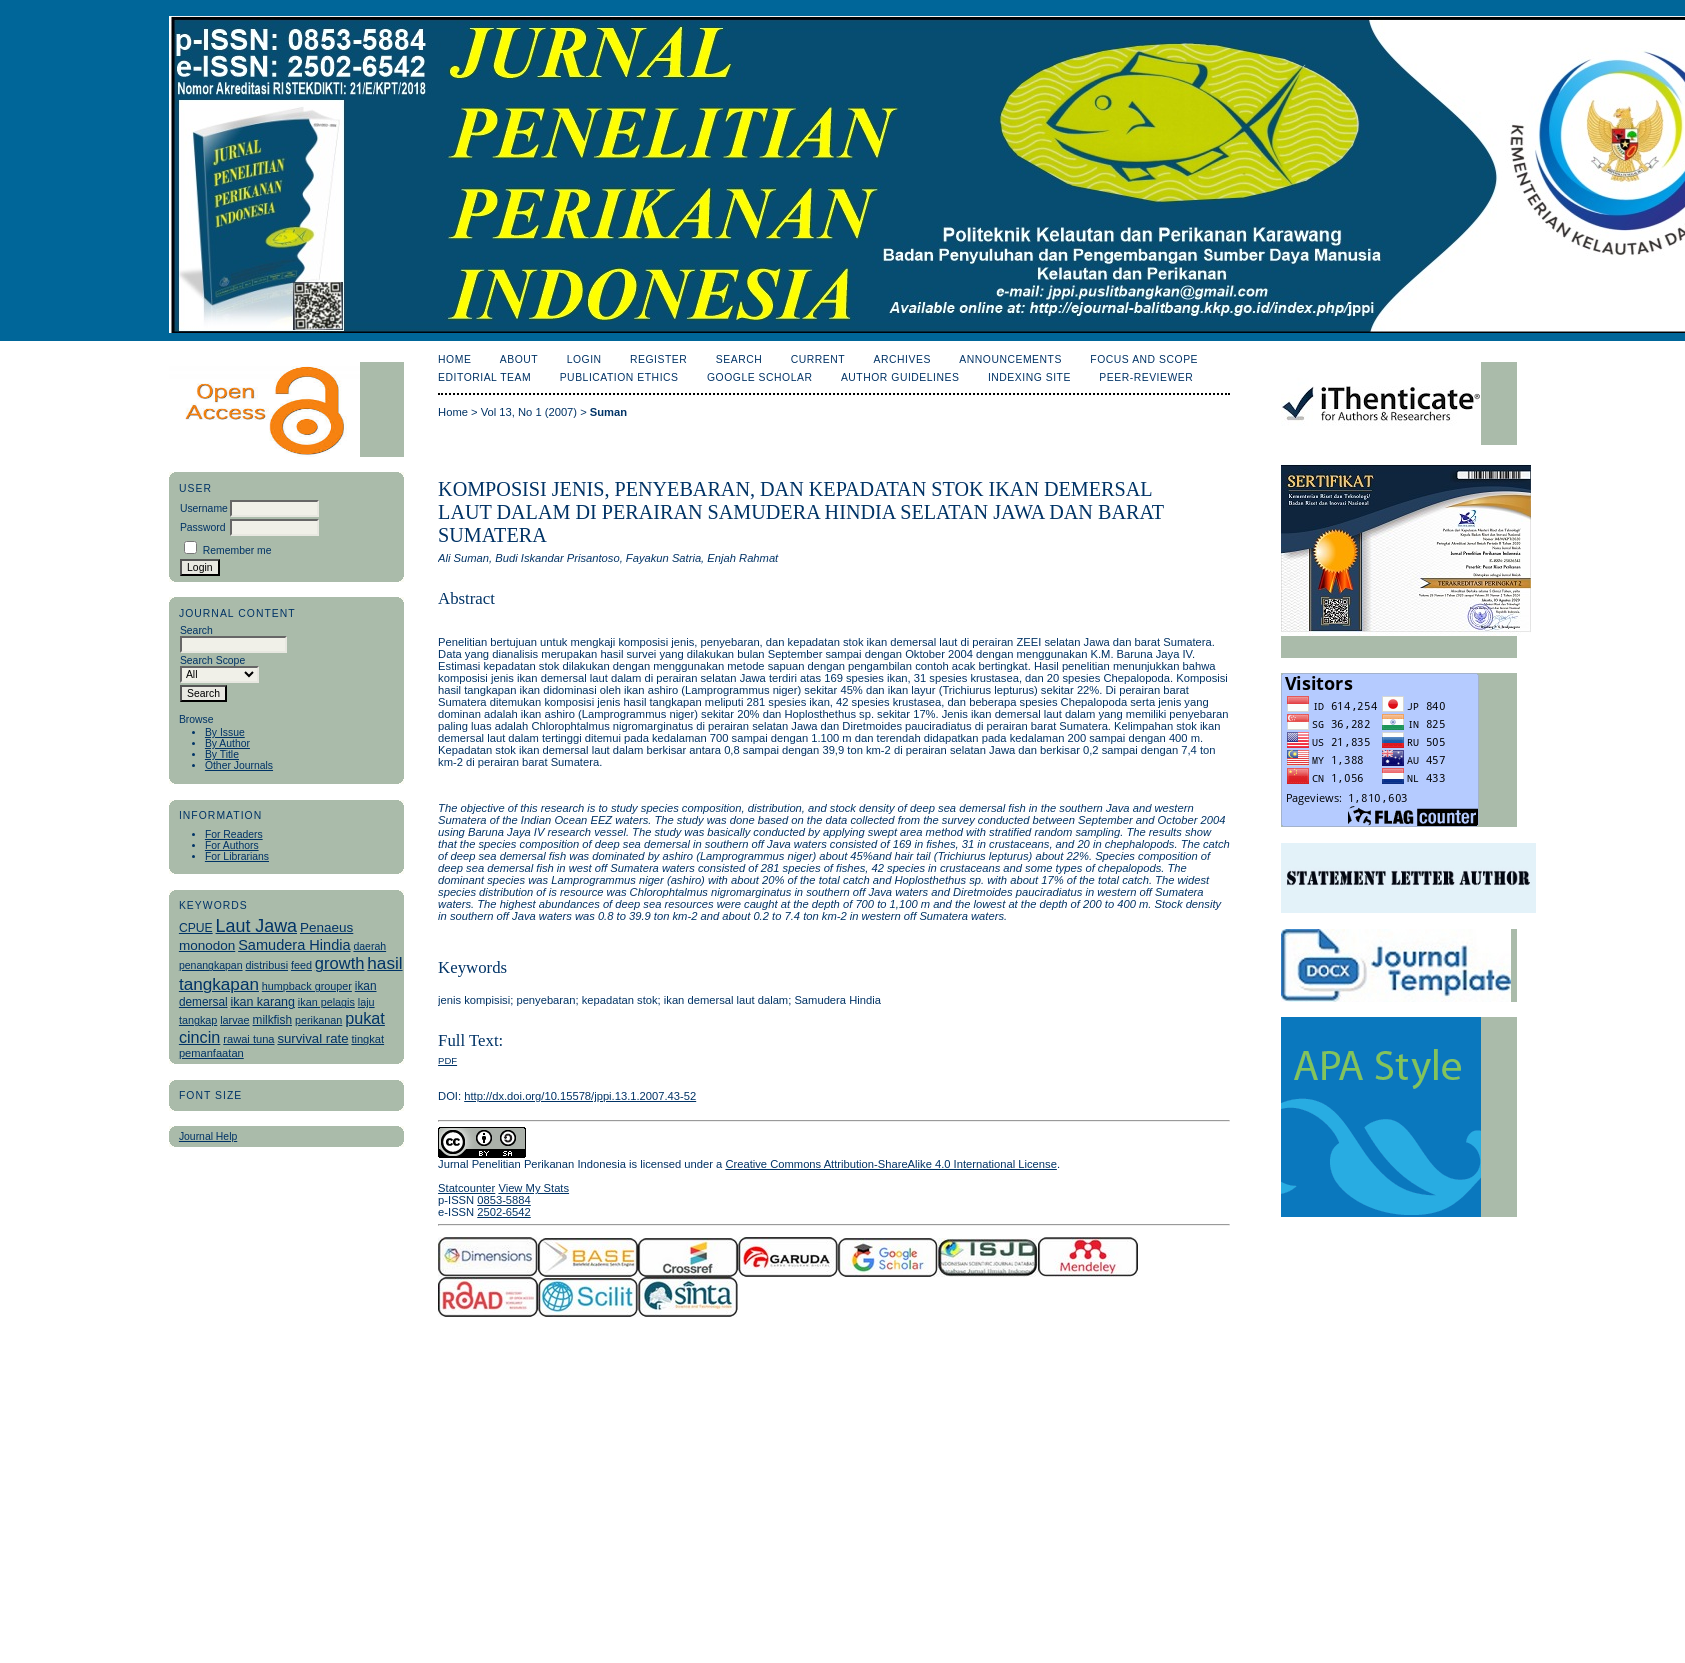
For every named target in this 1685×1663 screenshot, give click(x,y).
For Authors (232, 845)
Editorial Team (484, 377)
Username (204, 508)
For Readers (234, 834)
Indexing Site (1029, 377)
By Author (227, 743)
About (519, 359)
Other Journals (239, 765)
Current (818, 359)
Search (739, 359)
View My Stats (533, 1188)
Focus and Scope (1144, 359)
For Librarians (237, 856)
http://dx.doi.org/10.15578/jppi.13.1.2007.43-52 (580, 1096)
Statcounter (466, 1188)
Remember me (237, 550)
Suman (608, 412)
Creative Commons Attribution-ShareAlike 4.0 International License (890, 1164)
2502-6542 (504, 1212)
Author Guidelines (900, 377)
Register (658, 359)
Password (203, 527)
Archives (902, 359)
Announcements (1010, 359)
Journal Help (208, 1136)
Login (584, 359)
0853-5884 (504, 1200)
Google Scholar (759, 377)
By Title (222, 754)
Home (454, 359)
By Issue (225, 732)
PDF (447, 1060)
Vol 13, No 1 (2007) (529, 412)
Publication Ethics (619, 377)
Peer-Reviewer (1146, 377)
